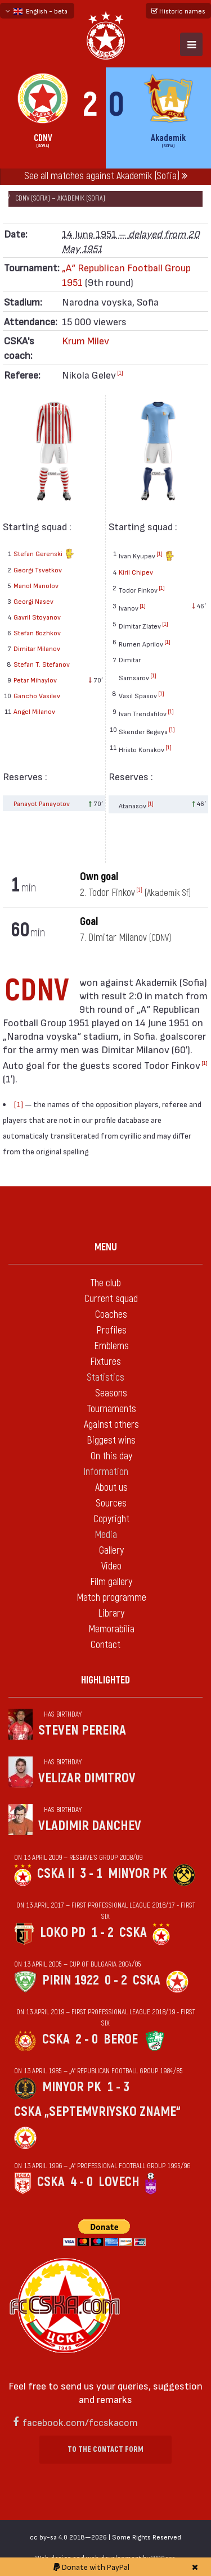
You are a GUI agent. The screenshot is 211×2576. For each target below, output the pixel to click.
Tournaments (111, 1409)
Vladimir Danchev (89, 1826)
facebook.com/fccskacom (80, 2422)
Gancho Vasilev (37, 695)
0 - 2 (116, 1980)
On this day (111, 1456)
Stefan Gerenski (44, 555)
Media (106, 1534)
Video (111, 1566)
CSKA (133, 1932)
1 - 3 (118, 2087)
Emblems (111, 1346)
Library (111, 1613)
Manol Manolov (36, 585)
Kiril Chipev (136, 572)
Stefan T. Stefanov (42, 664)
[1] (120, 372)
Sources (111, 1503)
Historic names (178, 11)
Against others (111, 1424)
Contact (105, 1645)
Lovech (119, 2182)
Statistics (105, 1377)
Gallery (111, 1550)
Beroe (121, 2039)
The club (105, 1283)
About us (111, 1487)
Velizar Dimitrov (87, 1778)
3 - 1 (91, 1873)
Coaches (111, 1314)
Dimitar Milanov (37, 648)
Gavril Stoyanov (37, 617)
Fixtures (105, 1361)
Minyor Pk (137, 1873)
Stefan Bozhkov (37, 632)
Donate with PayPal (91, 2567)
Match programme (111, 1597)
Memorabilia (111, 1629)
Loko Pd (63, 1932)
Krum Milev (85, 340)
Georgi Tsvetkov (38, 570)
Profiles (111, 1330)
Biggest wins (111, 1440)
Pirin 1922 (70, 1980)
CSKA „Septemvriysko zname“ (97, 2112)
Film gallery (111, 1582)
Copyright (111, 1519)
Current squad (111, 1298)
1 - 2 (102, 1932)
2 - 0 (86, 2039)
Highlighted (105, 1680)
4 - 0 (81, 2182)
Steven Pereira (82, 1730)
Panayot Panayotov (42, 803)
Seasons (111, 1393)
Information (105, 1472)
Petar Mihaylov (35, 680)
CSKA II (55, 1873)
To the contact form (105, 2449)
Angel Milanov (34, 711)
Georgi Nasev (33, 601)
